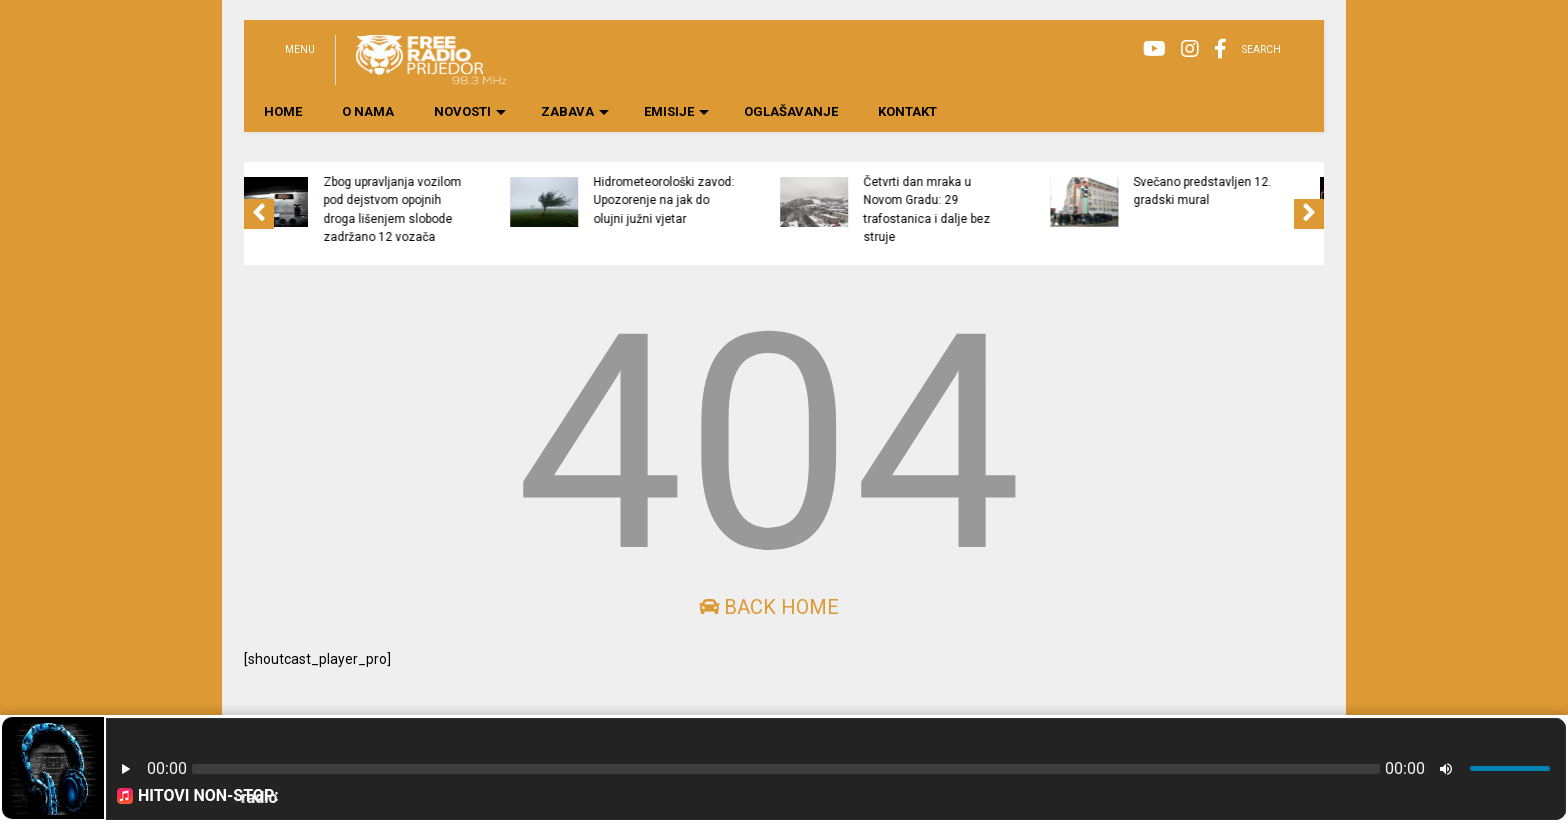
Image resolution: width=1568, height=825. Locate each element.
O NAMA (368, 111)
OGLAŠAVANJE (791, 111)
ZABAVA (575, 111)
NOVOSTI (470, 111)
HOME (283, 111)
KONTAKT (907, 111)
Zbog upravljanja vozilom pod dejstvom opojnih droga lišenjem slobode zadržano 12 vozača (484, 209)
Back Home (769, 607)
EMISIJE (676, 111)
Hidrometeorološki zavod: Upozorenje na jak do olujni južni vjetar (755, 200)
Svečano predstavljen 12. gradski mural (1294, 191)
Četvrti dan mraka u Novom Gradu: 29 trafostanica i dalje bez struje (1018, 209)
